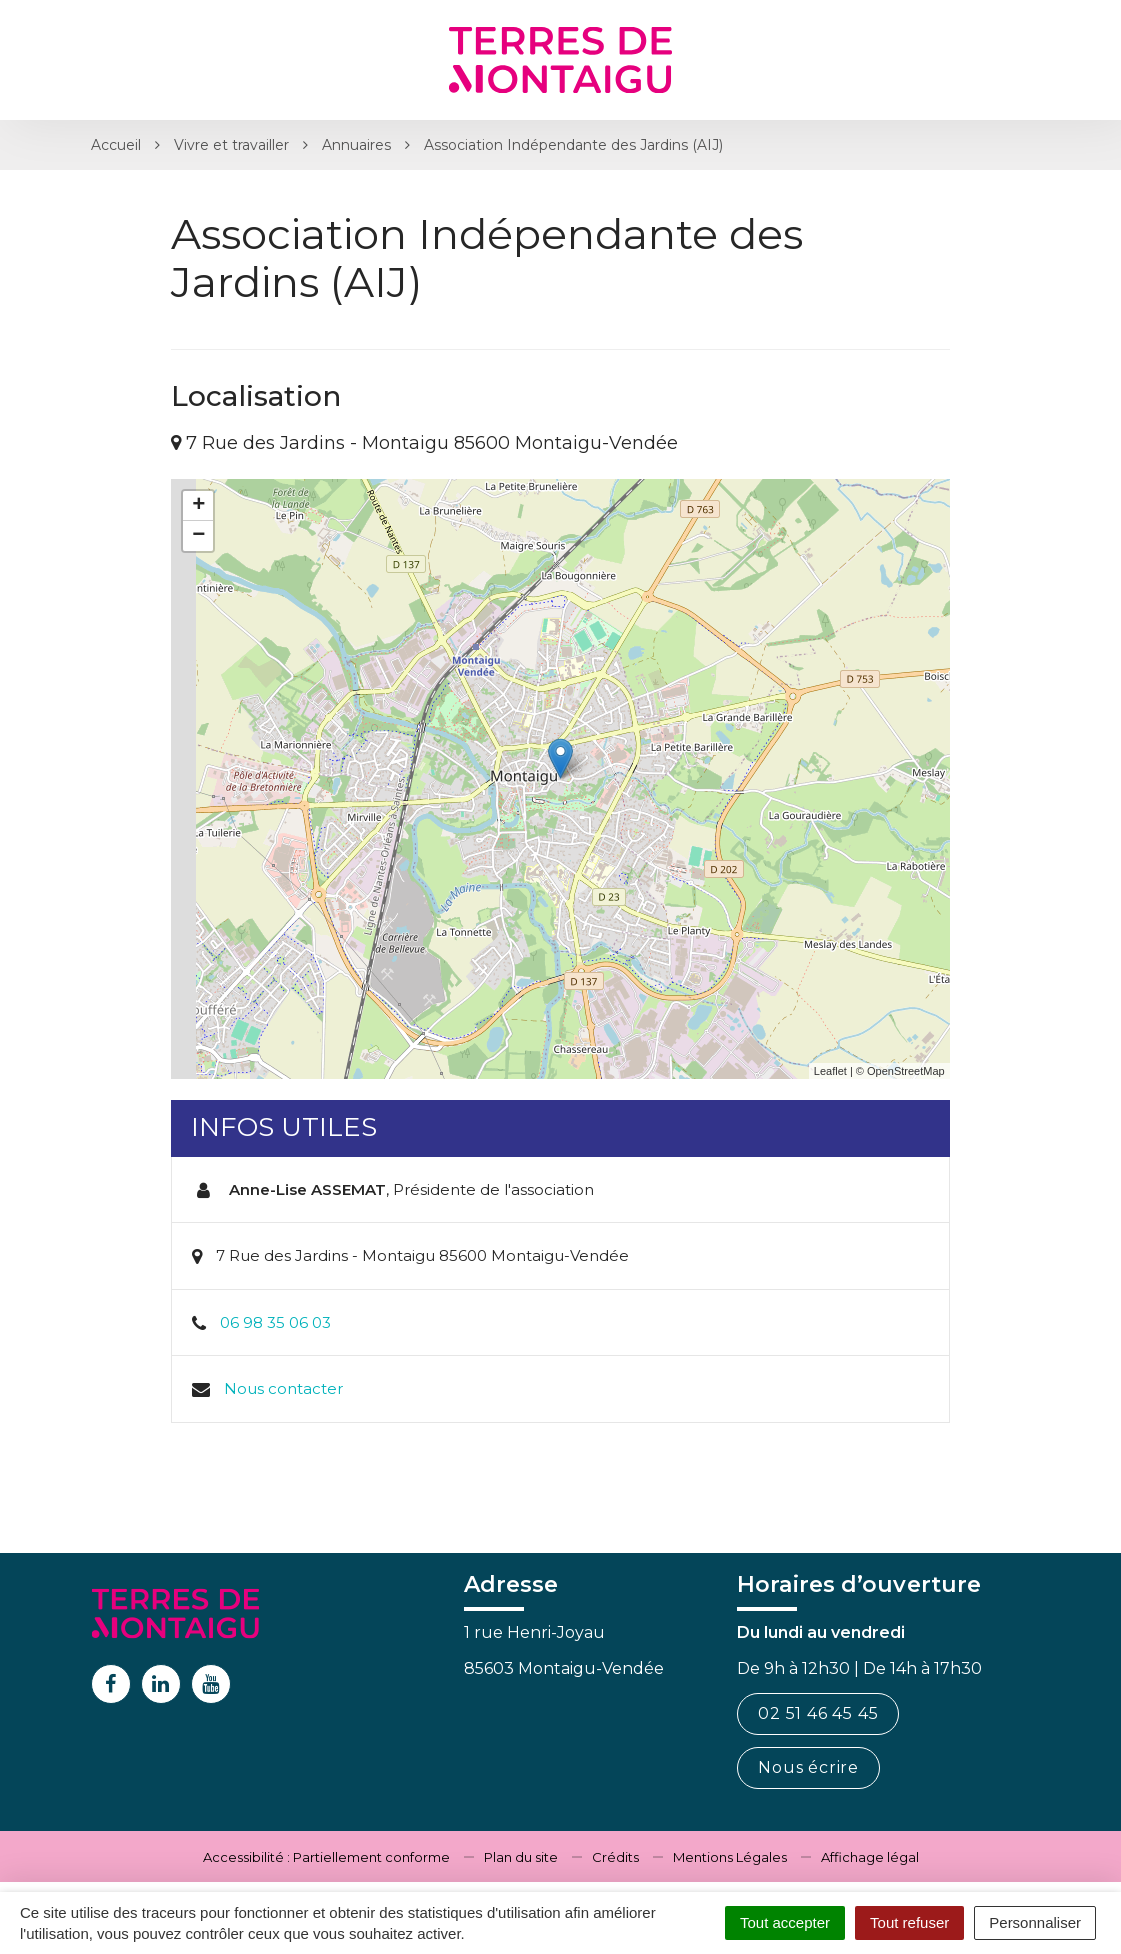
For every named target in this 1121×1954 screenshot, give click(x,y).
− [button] (198, 536)
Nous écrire (808, 1767)
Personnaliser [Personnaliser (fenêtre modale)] (1035, 1922)
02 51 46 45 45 (818, 1713)
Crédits (615, 1857)
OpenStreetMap (906, 1071)
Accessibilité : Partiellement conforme (326, 1857)
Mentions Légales (730, 1857)
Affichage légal (870, 1857)
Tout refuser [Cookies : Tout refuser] (909, 1922)
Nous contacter (283, 1388)
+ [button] (198, 506)
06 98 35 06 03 (275, 1322)
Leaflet (830, 1071)
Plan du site (521, 1857)
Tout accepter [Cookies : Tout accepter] (785, 1922)
